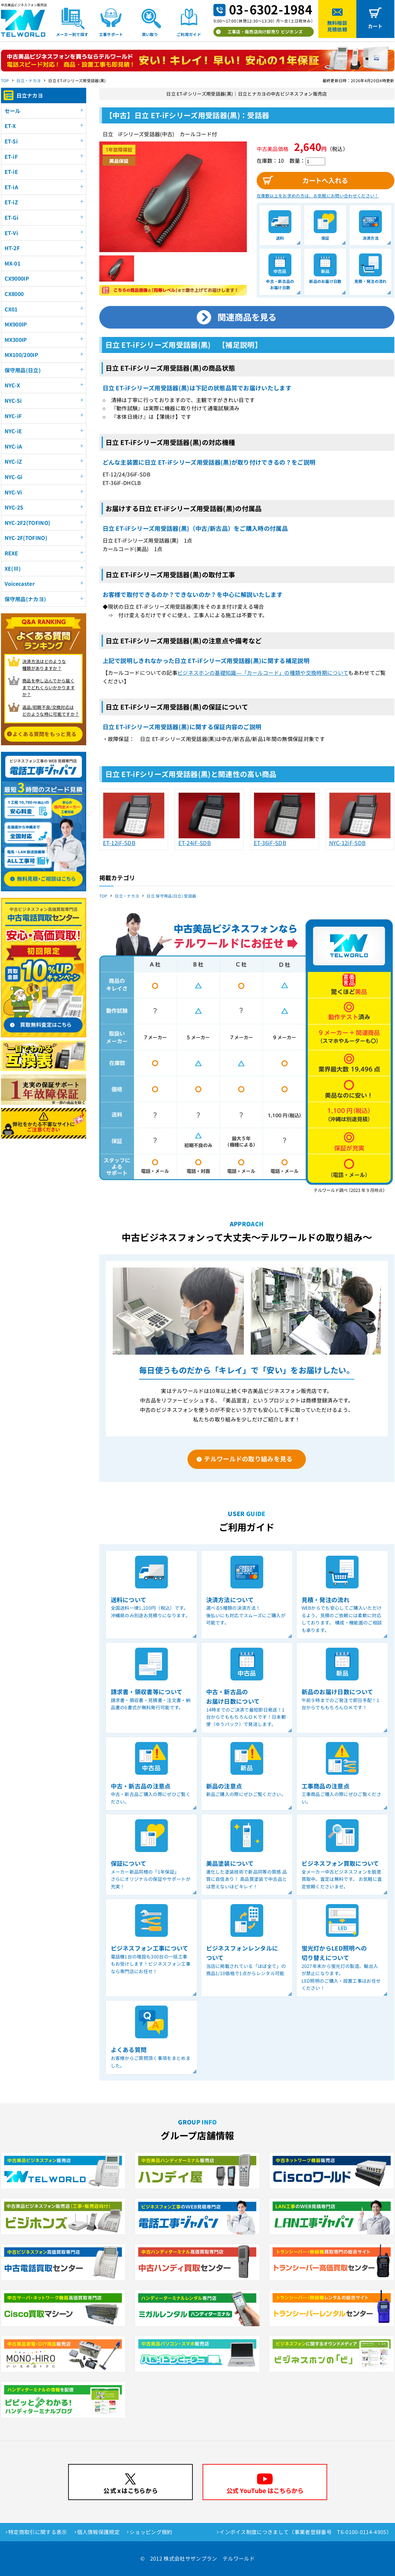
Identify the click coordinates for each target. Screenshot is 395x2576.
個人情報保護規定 (98, 2532)
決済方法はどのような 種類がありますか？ (44, 664)
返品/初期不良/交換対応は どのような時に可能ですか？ (50, 710)
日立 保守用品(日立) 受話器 (171, 896)
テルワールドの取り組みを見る (248, 1458)
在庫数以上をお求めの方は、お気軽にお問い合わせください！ (318, 196)
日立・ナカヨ (28, 80)
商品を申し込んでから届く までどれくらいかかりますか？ (48, 687)
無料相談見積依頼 (337, 26)
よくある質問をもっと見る (44, 734)
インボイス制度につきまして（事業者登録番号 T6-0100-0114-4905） (305, 2532)
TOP (5, 80)
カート (375, 26)
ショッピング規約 (150, 2532)
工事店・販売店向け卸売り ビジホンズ (265, 31)
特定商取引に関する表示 (37, 2532)
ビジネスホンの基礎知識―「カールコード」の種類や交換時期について (262, 672)
